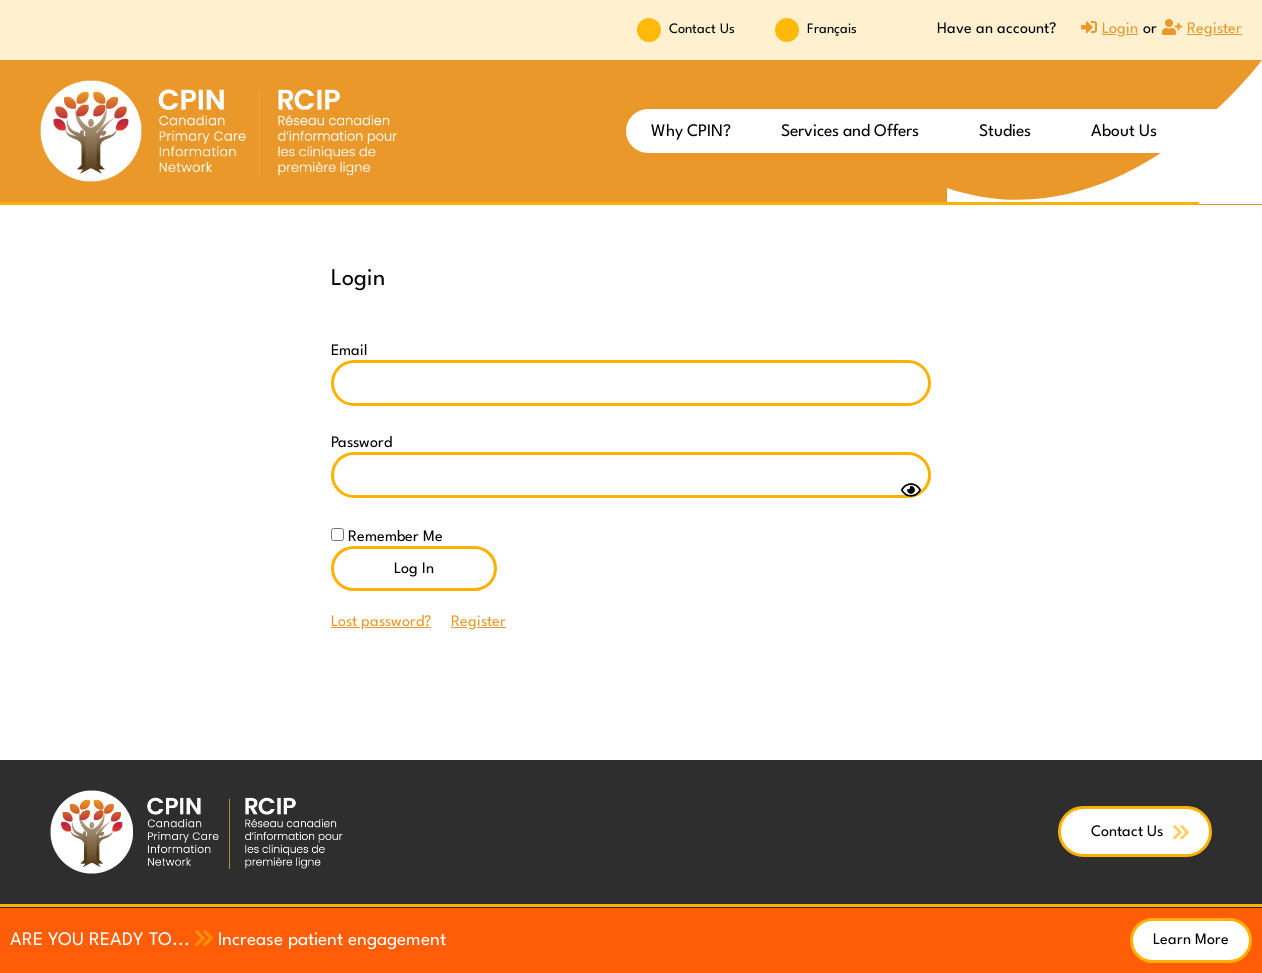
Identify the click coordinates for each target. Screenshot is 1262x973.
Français (832, 29)
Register (478, 622)
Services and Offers (855, 132)
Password (361, 443)
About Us (1129, 132)
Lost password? (381, 622)
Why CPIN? (691, 132)
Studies (1010, 132)
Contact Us (702, 29)
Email (349, 351)
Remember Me (387, 536)
